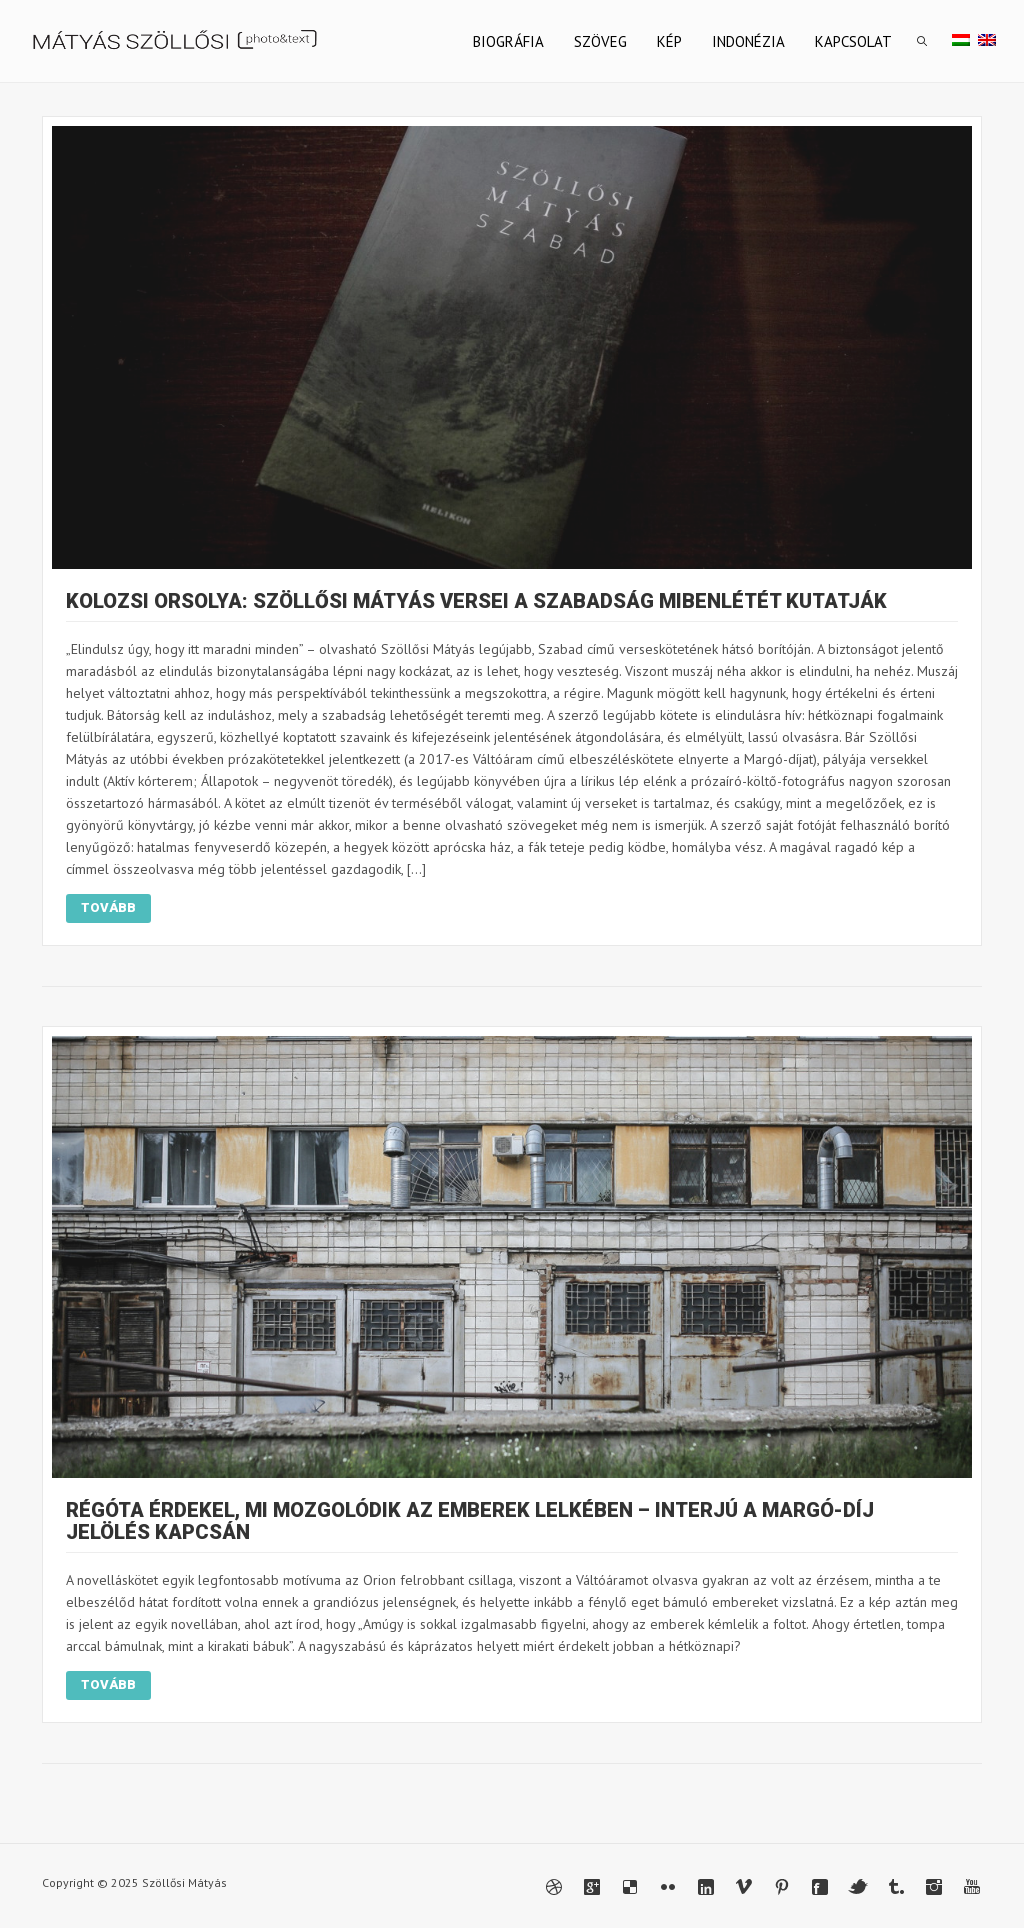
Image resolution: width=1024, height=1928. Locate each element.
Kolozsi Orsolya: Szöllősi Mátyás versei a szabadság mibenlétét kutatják (476, 601)
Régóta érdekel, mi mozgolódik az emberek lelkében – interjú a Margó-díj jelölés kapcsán (470, 1521)
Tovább (108, 907)
